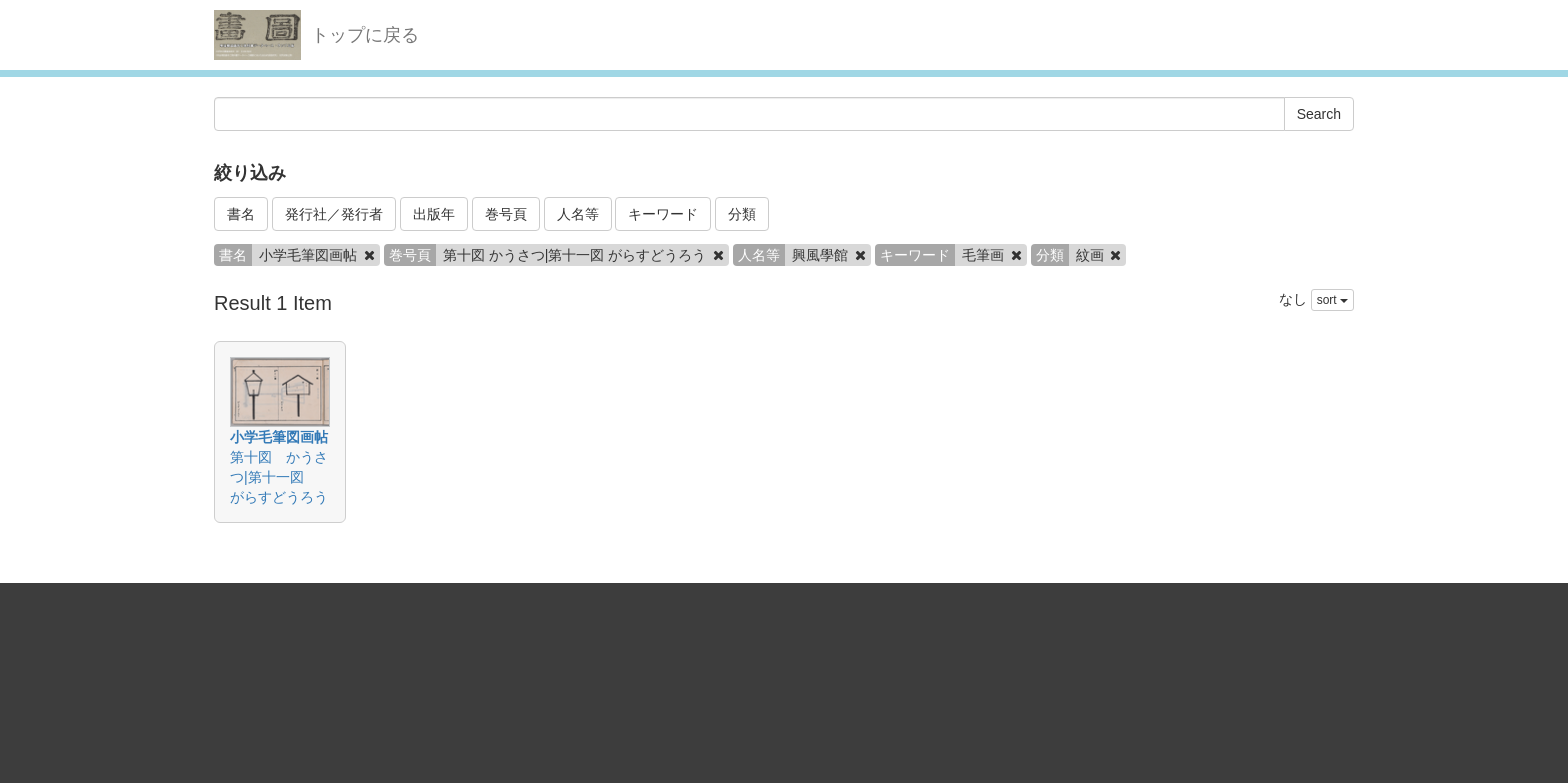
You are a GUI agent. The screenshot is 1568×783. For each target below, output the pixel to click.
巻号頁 (506, 214)
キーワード (663, 214)
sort (1332, 300)
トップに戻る (365, 35)
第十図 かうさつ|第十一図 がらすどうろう (279, 477)
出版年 (434, 214)
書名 (241, 214)
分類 (742, 214)
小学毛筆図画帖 (279, 437)
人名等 (578, 214)
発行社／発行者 (334, 214)
